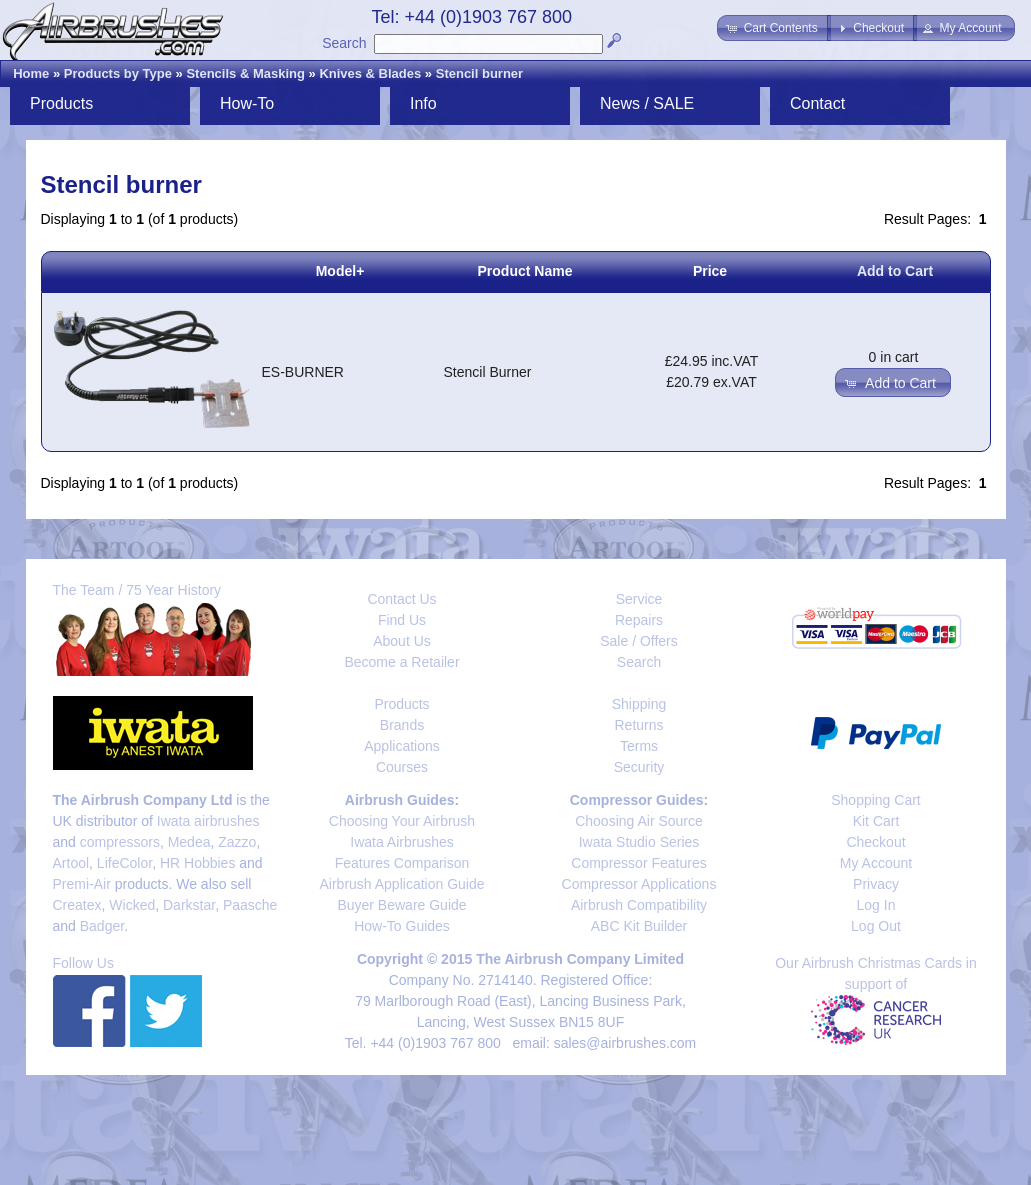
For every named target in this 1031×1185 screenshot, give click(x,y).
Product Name (525, 271)
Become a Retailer (401, 662)
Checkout (875, 842)
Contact (817, 103)
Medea (189, 842)
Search (344, 43)
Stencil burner (479, 73)
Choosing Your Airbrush (402, 821)
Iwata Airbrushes (402, 842)
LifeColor (124, 863)
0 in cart (894, 357)
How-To (247, 103)
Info (423, 103)
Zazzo (237, 842)
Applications (402, 746)
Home (31, 73)
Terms (639, 746)
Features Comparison (402, 863)
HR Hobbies (197, 863)
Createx (77, 905)
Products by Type (118, 73)
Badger (102, 926)
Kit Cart (876, 821)
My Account (876, 863)
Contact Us (401, 599)
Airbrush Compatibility (639, 905)
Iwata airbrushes (208, 821)
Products (61, 103)
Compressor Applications (639, 884)
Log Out (876, 926)
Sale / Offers (639, 641)
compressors (120, 842)
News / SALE (647, 103)
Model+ (340, 271)
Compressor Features (638, 863)
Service (639, 599)
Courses (402, 767)
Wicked (132, 905)
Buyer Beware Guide (401, 905)
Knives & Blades (370, 73)
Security (639, 767)
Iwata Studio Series (639, 842)
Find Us (402, 620)
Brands (402, 725)
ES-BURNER (303, 372)
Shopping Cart (876, 800)
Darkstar (189, 905)
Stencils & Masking (245, 73)
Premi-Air (82, 884)
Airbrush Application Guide (402, 884)
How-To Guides (402, 926)
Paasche (250, 905)
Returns (638, 725)
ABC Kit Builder (639, 926)
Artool (71, 863)
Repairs (639, 620)
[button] (773, 28)
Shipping (639, 704)
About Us (402, 641)
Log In (876, 905)
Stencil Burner (488, 372)
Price (710, 271)
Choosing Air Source (639, 821)
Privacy (876, 884)
